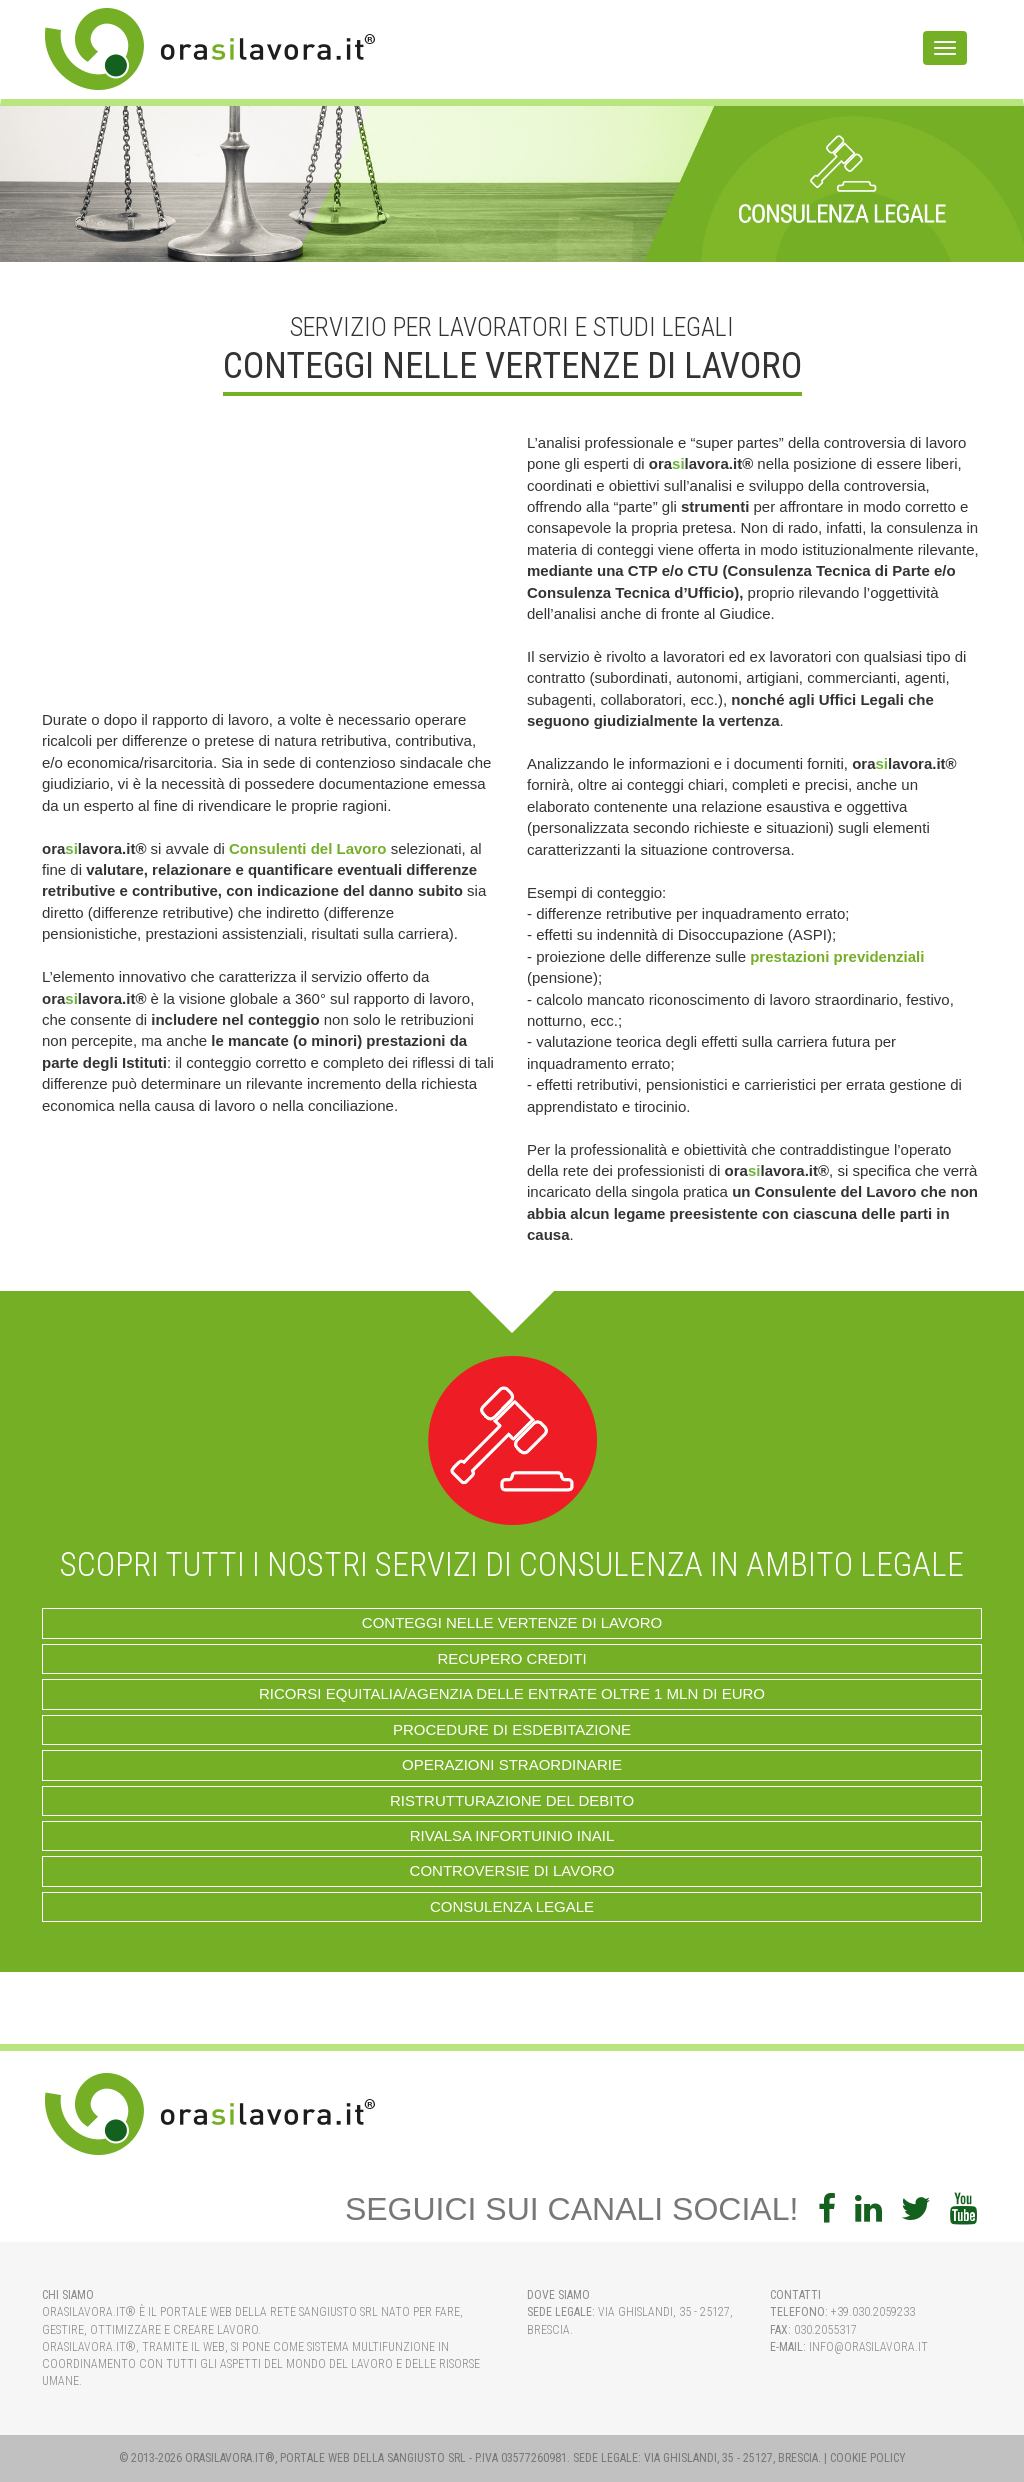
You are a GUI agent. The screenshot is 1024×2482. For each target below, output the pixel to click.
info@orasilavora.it (868, 2347)
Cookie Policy (868, 2458)
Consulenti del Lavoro (308, 848)
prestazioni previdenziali (837, 956)
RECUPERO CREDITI (511, 1658)
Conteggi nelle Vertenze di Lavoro (512, 1622)
